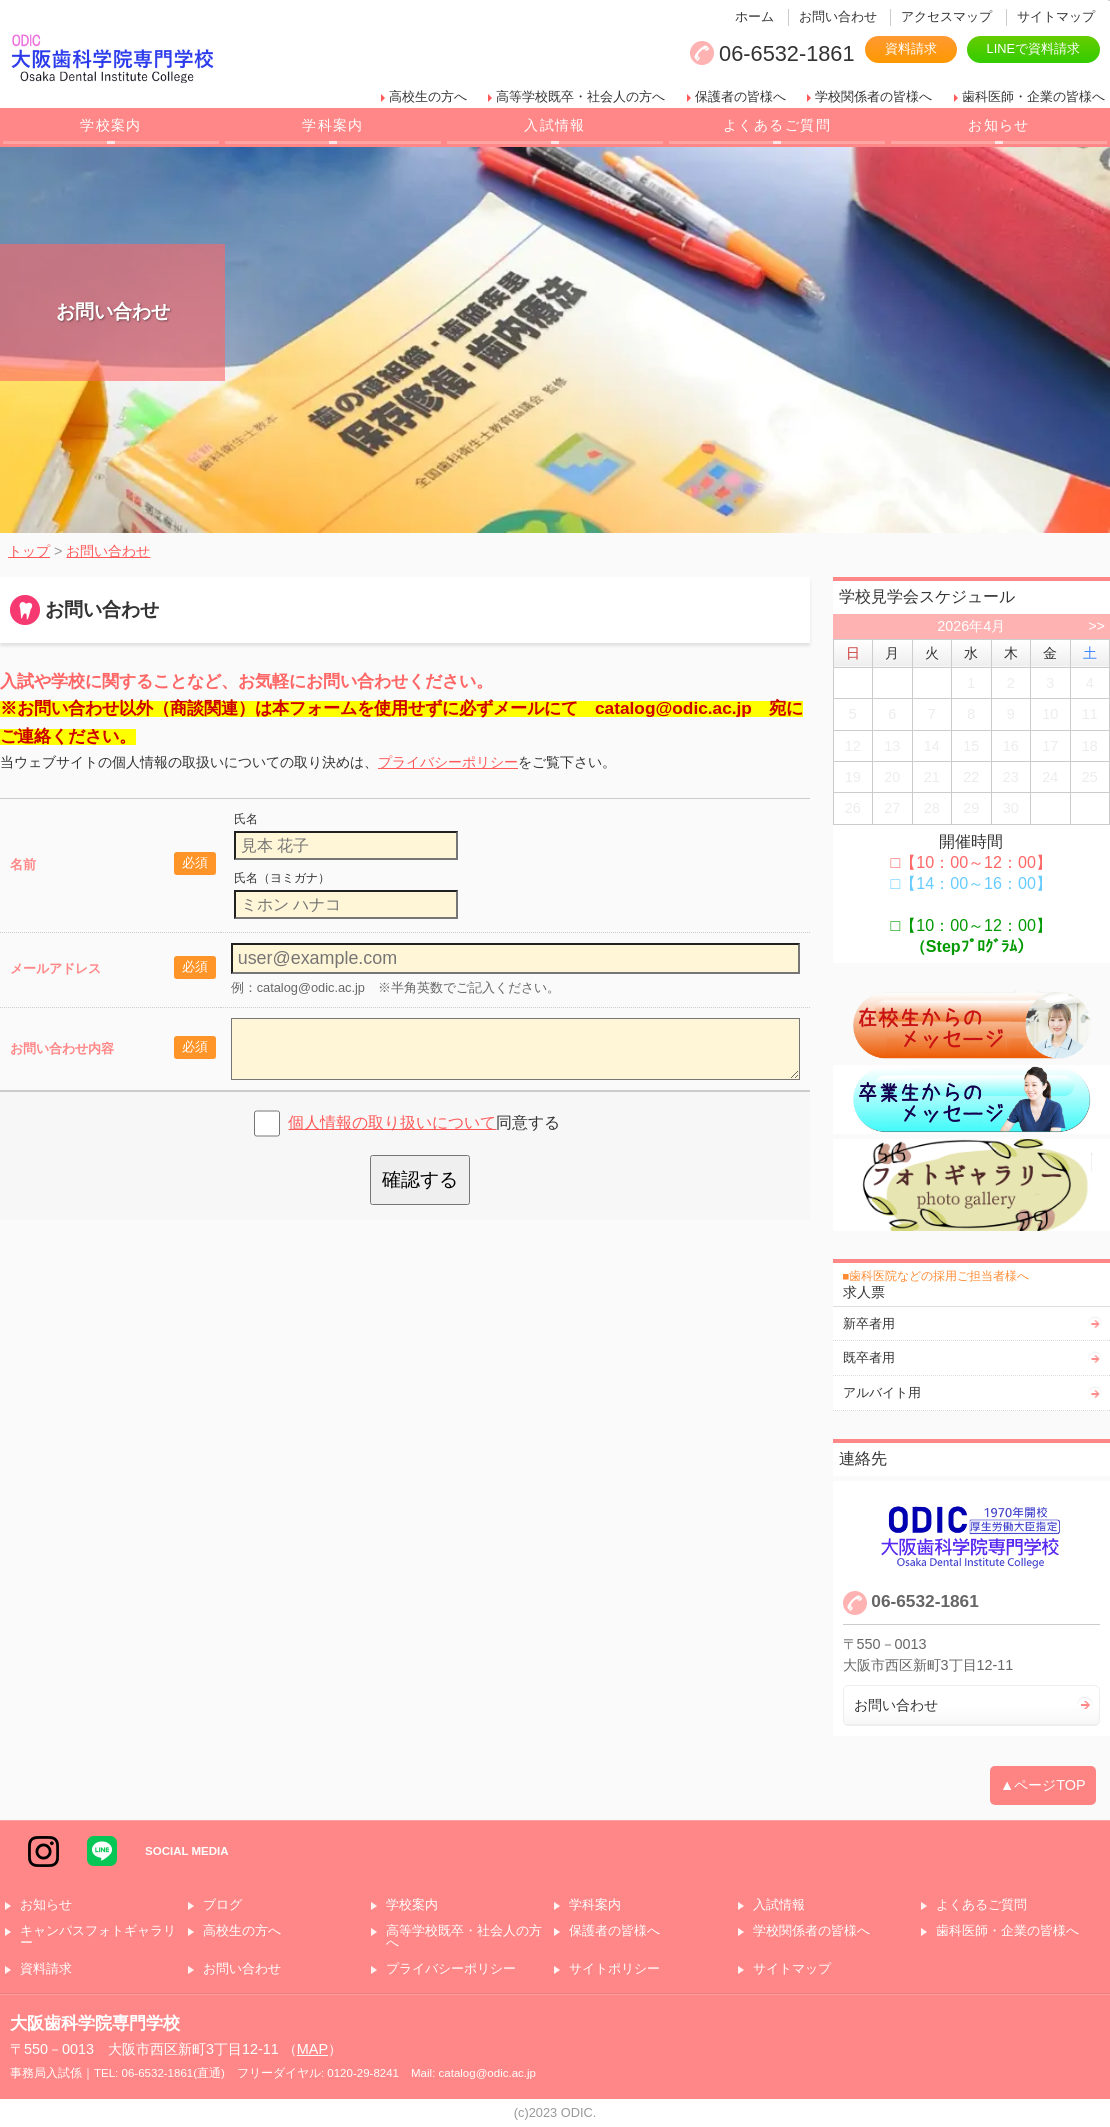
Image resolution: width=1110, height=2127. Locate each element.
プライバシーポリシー (448, 762)
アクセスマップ (946, 16)
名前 (23, 864)
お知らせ (999, 125)
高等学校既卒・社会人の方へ (580, 96)
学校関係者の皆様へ (873, 96)
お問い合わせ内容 (62, 1048)
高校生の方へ (428, 96)
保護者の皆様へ (740, 96)
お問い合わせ (838, 16)
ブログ (222, 1905)
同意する (424, 1122)
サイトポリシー (614, 1969)
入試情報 (555, 125)
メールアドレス (55, 968)
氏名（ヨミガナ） (282, 878)
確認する (420, 1179)
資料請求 (911, 48)
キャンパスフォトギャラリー (98, 1938)
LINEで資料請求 (1033, 48)
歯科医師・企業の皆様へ (1033, 96)
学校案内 (111, 125)
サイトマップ (1056, 16)
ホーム (754, 16)
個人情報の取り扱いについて (392, 1122)
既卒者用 (869, 1357)
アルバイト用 (882, 1392)
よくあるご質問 (777, 125)
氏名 (246, 819)
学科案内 (333, 125)
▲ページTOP (1043, 1785)
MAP (312, 2049)
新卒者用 (869, 1323)
